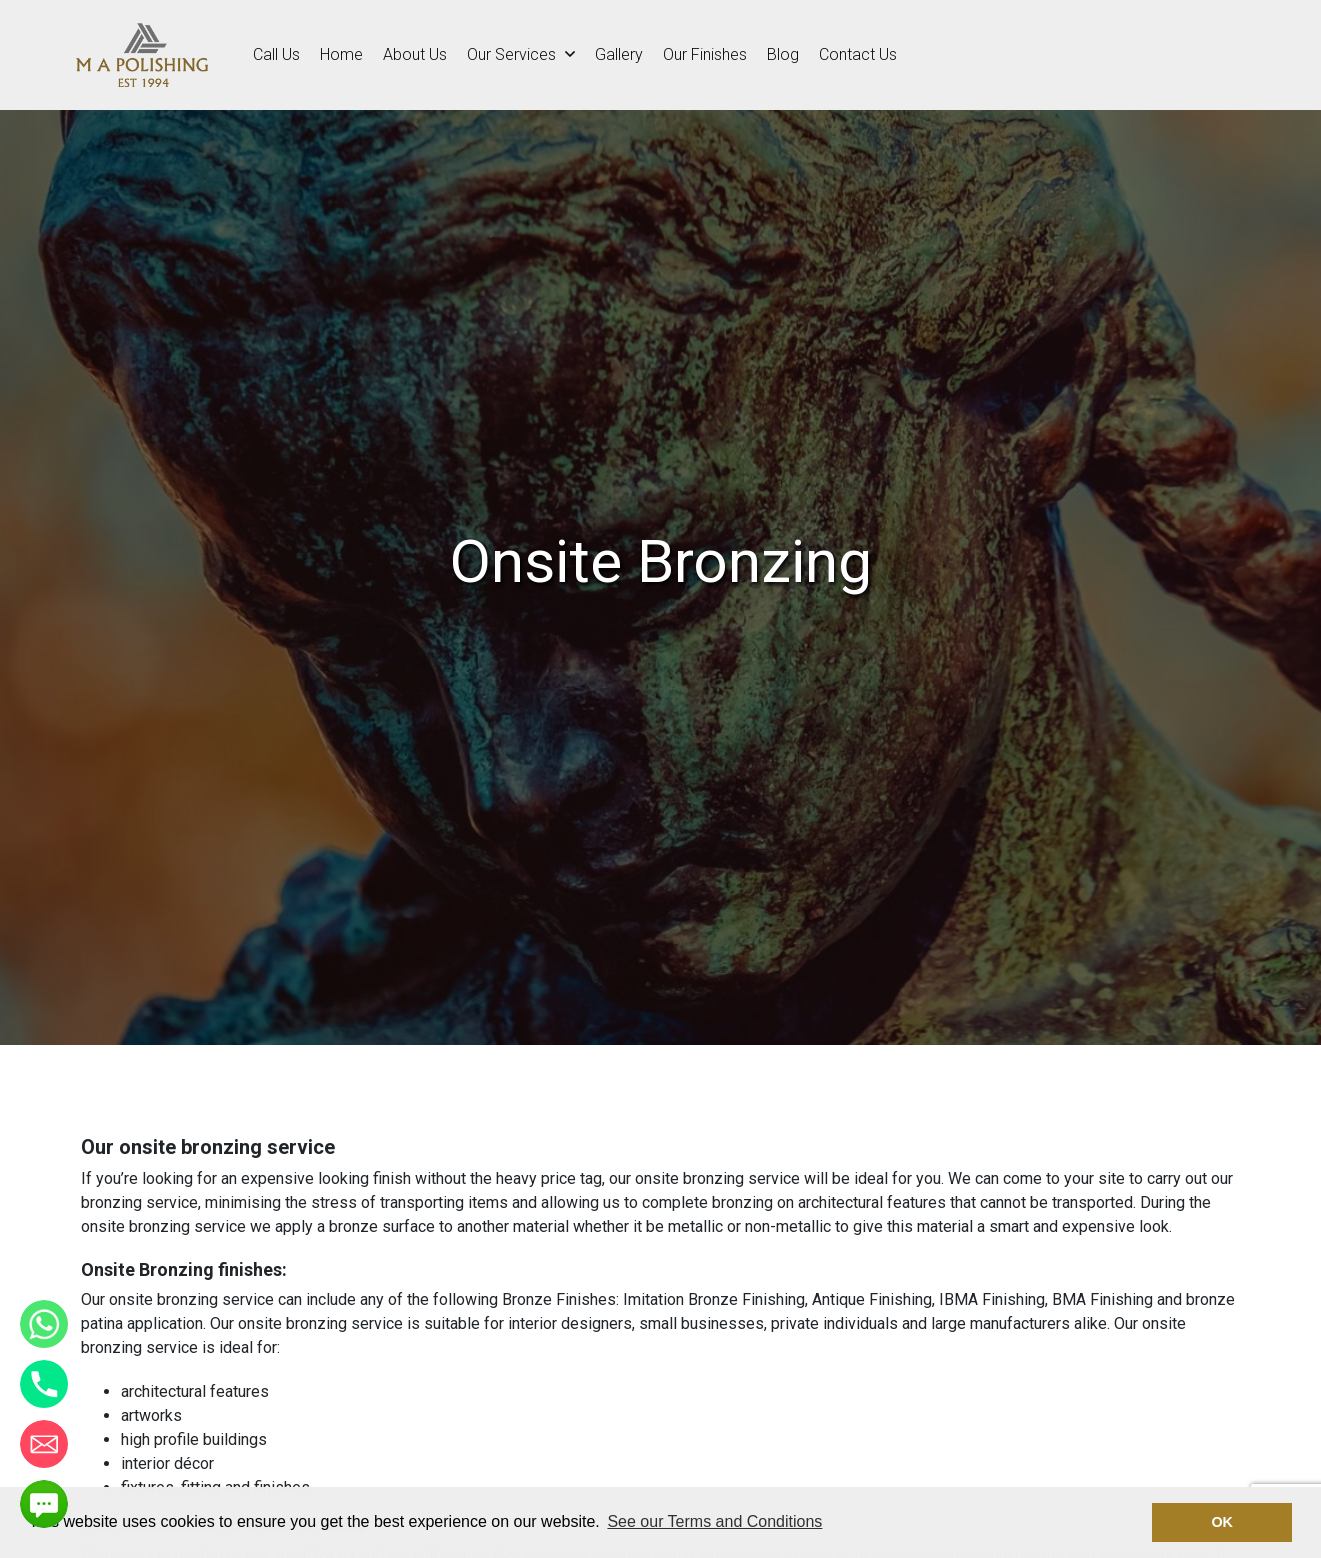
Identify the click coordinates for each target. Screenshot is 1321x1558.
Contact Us (858, 54)
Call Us (276, 54)
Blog (783, 54)
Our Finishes (705, 54)
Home (341, 54)
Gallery (619, 54)
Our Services (521, 54)
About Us (415, 54)
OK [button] (1222, 1522)
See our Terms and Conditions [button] (714, 1521)
